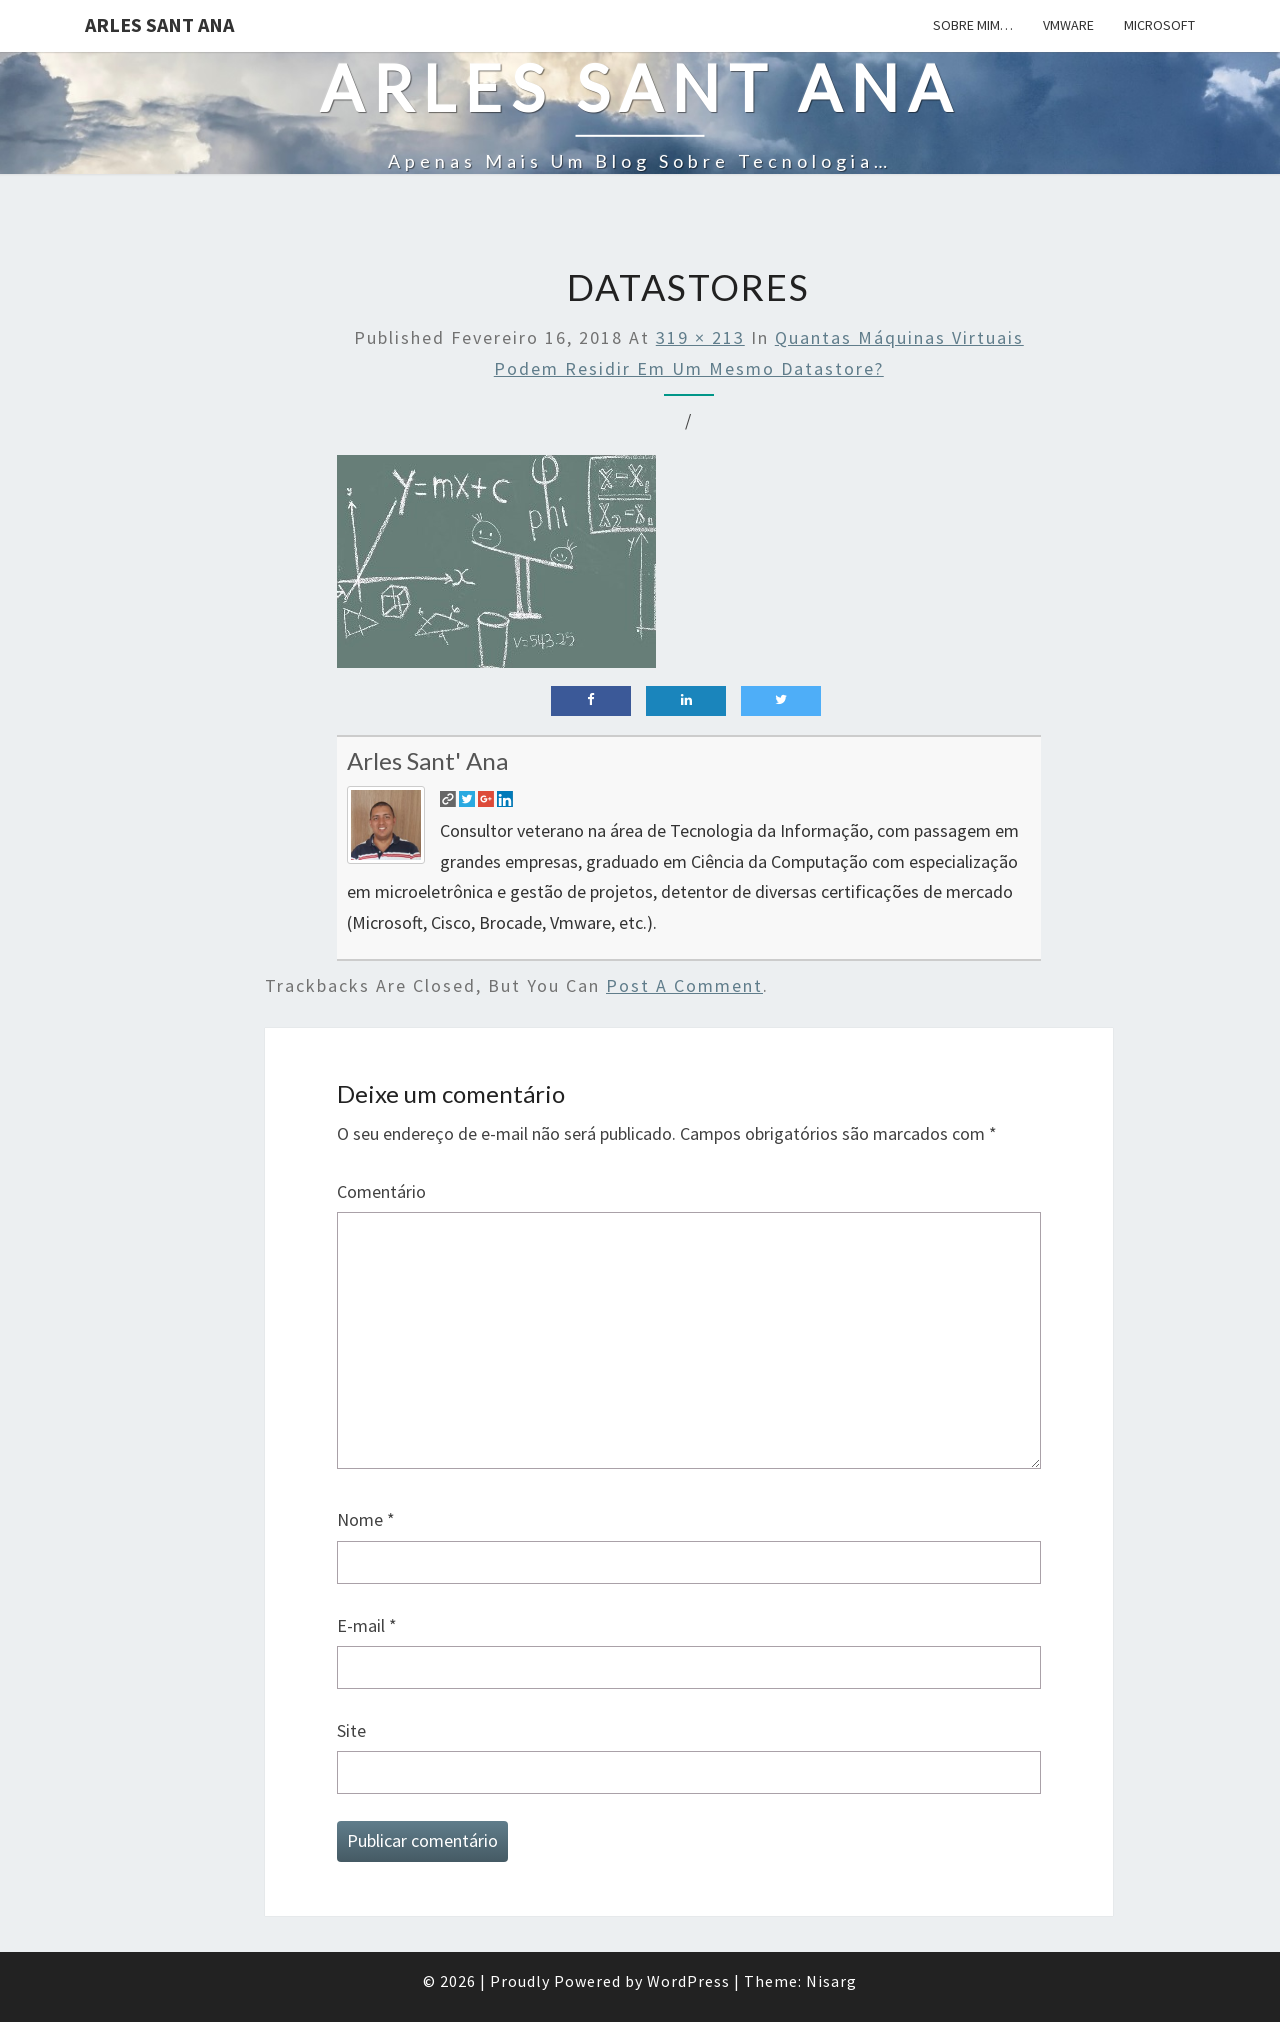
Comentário (381, 1191)
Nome (366, 1519)
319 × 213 (700, 337)
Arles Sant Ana (159, 24)
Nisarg (831, 1981)
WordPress (688, 1981)
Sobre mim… (973, 25)
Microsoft (1159, 25)
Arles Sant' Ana (427, 760)
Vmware (1068, 25)
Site (351, 1730)
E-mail (367, 1625)
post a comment (684, 985)
